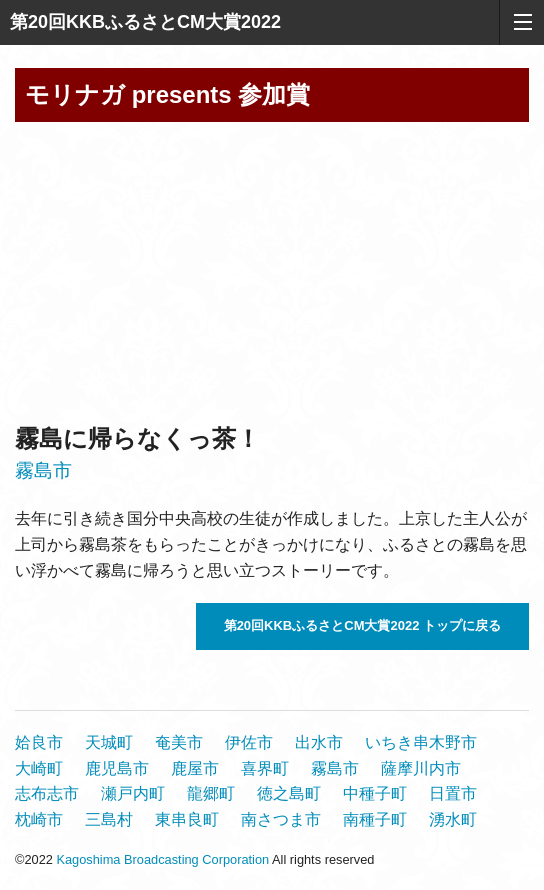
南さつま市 (281, 819)
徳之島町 (289, 793)
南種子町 (375, 819)
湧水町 (453, 819)
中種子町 (375, 793)
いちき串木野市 (421, 742)
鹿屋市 (195, 768)
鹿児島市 (117, 768)
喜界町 (265, 768)
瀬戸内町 (133, 793)
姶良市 (39, 742)
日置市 (453, 793)
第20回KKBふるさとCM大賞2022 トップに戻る (362, 625)
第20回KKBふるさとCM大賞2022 (145, 22)
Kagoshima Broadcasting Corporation (162, 859)
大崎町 (39, 768)
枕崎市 (39, 819)
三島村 (109, 819)
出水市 (319, 742)
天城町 (109, 742)
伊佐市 (249, 742)
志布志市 (47, 793)
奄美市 (179, 742)
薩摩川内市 (421, 768)
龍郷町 (211, 793)
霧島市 (43, 470)
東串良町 (187, 819)
